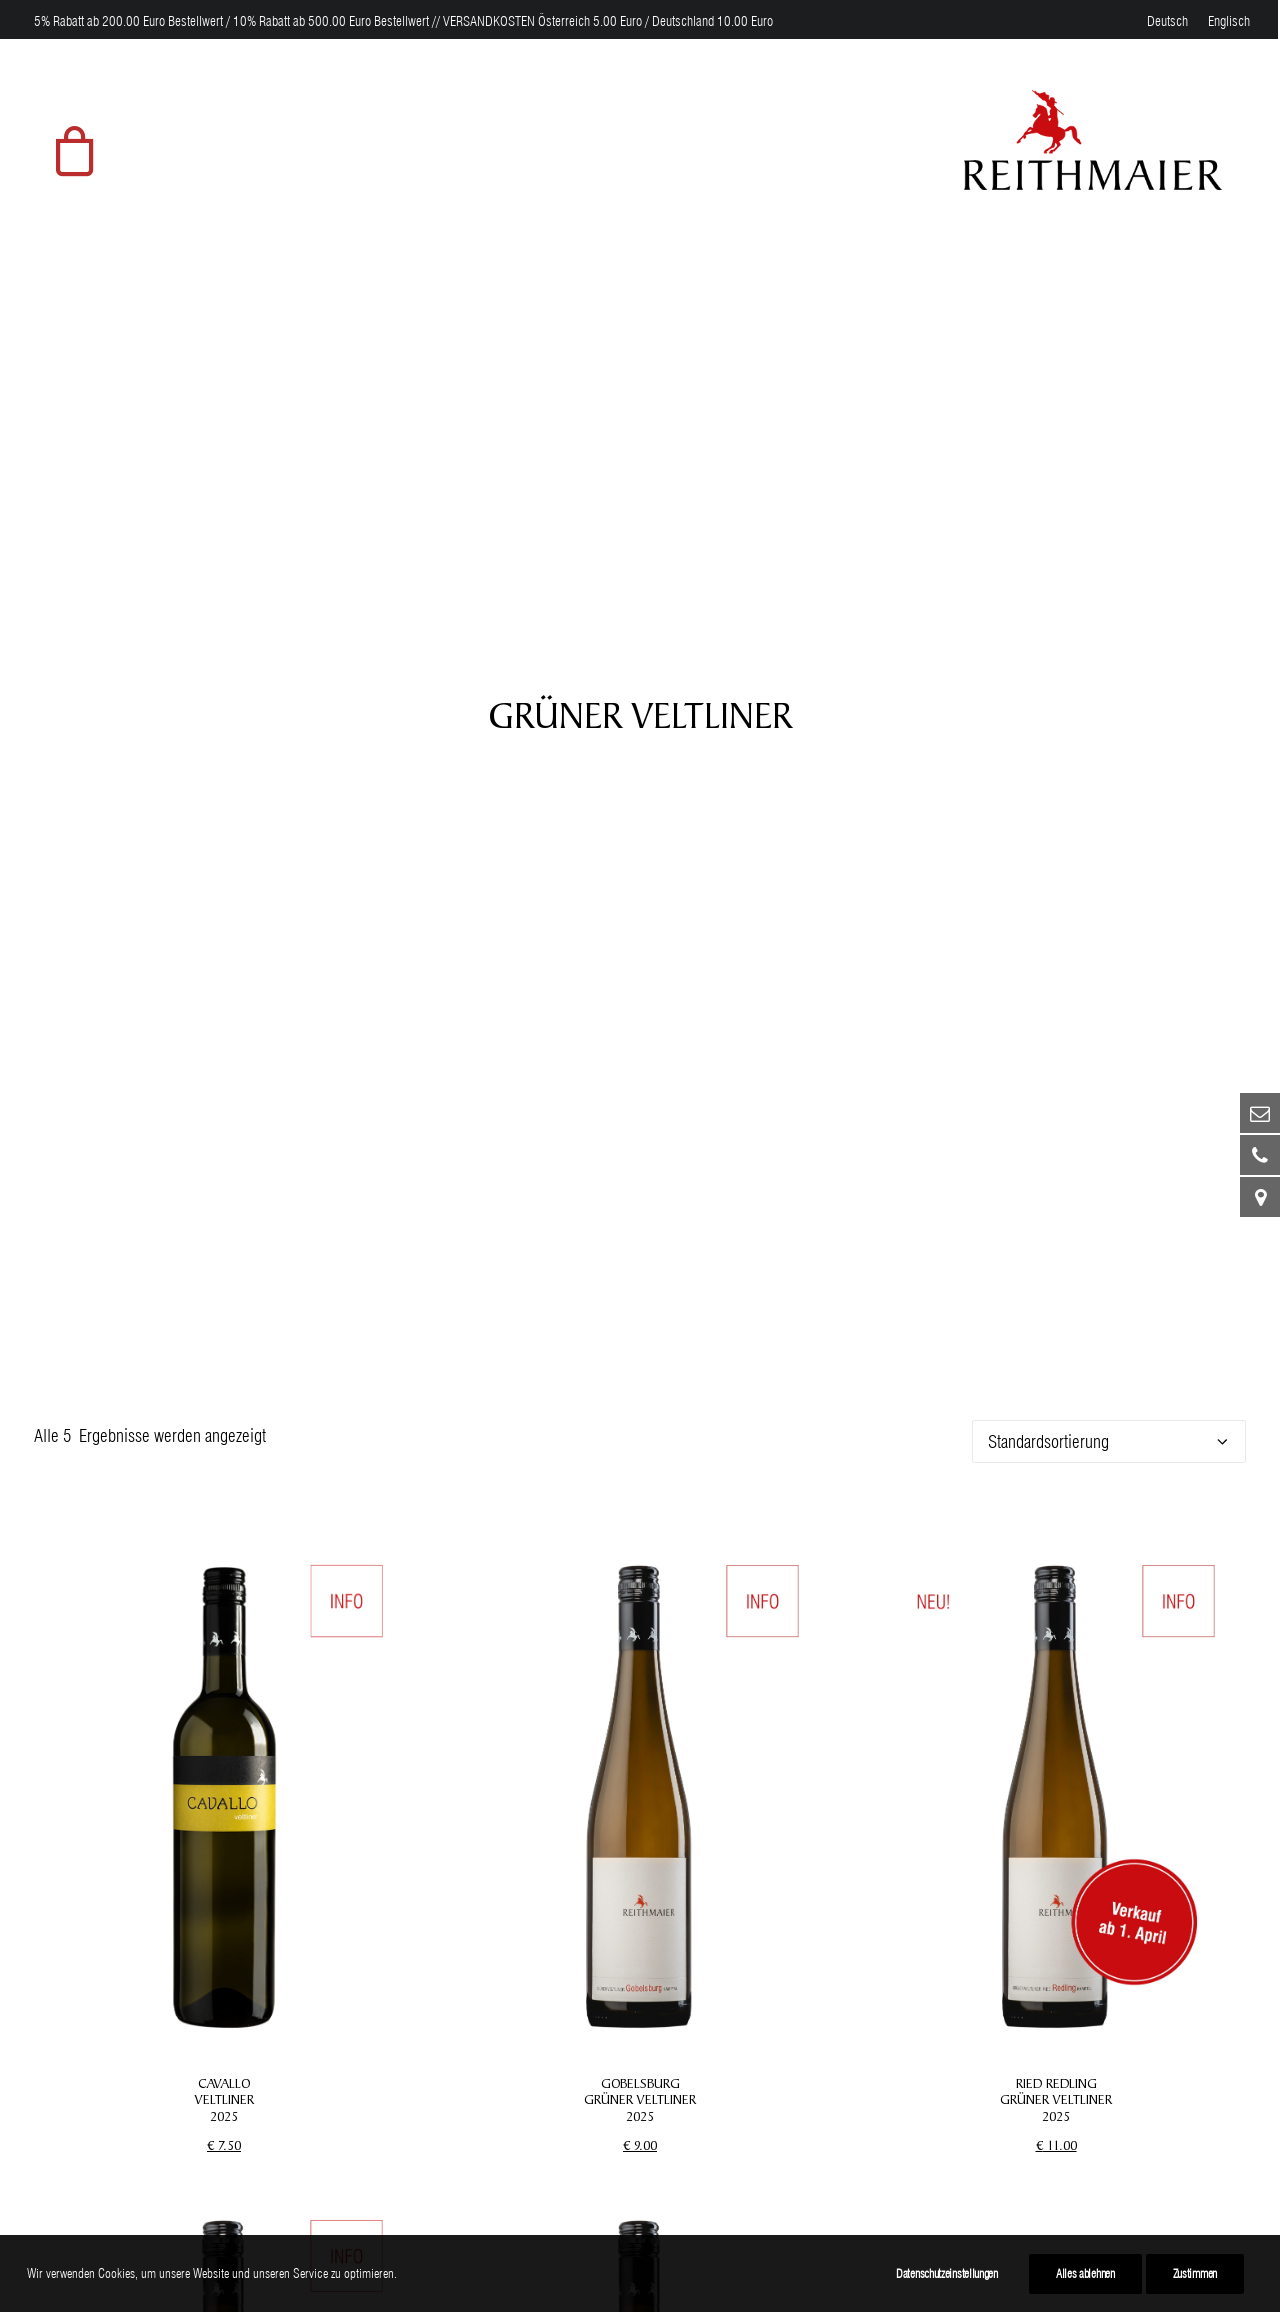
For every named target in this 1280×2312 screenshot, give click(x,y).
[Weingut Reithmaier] (1093, 140)
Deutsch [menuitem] (1167, 21)
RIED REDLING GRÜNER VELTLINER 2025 (1056, 1162)
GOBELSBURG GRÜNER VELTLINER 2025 (640, 1162)
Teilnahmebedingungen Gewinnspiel (843, 2188)
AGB (741, 2125)
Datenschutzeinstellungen (947, 2273)
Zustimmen (1195, 2273)
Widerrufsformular (785, 2156)
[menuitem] (1167, 21)
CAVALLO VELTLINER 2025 (224, 1162)
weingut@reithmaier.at (108, 2188)
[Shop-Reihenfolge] (1109, 503)
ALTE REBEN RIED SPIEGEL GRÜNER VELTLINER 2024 (640, 1816)
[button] (224, 858)
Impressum (763, 2062)
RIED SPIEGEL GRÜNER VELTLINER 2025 (224, 1816)
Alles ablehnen (1085, 2273)
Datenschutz (766, 2093)
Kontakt (750, 2219)
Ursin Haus (437, 2206)
